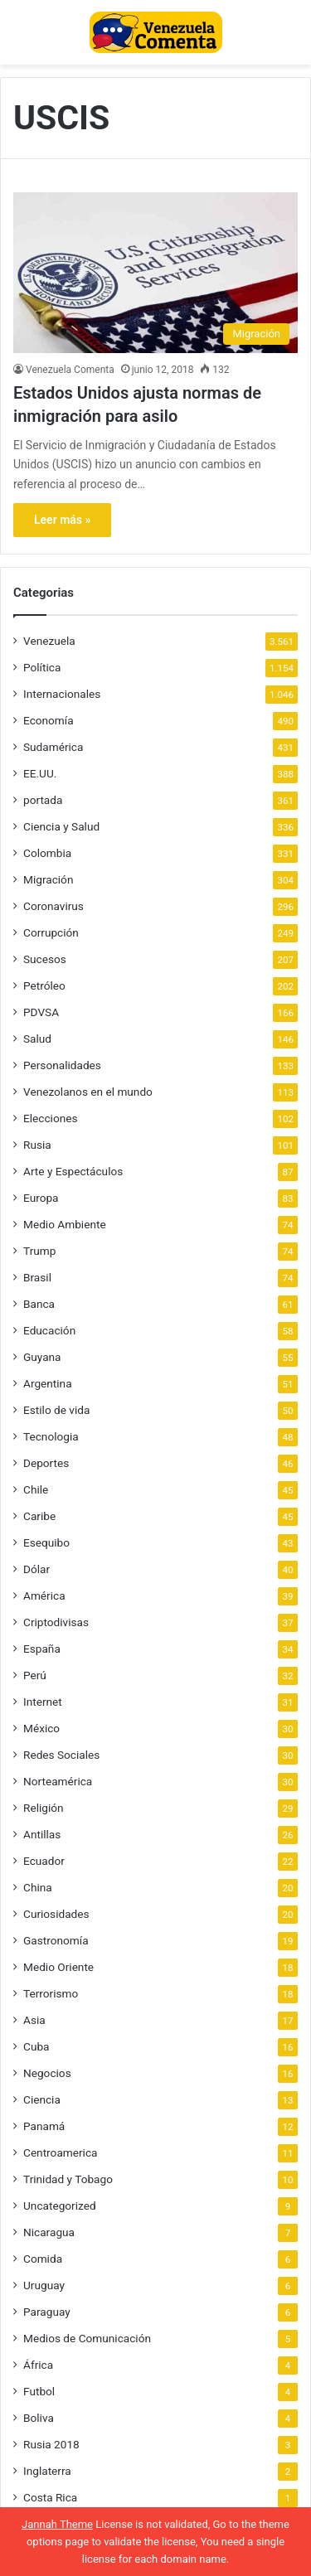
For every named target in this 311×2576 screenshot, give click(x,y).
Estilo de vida (56, 1409)
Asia (34, 2019)
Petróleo (44, 985)
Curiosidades (56, 1913)
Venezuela (49, 640)
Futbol (39, 2391)
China (37, 1887)
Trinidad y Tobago (68, 2179)
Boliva (38, 2417)
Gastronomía (56, 1940)
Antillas (42, 1834)
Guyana (42, 1356)
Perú (34, 1675)
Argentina (47, 1383)
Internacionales (61, 693)
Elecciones (50, 1118)
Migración (48, 879)
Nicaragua (49, 2232)
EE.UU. (39, 773)
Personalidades (62, 1065)
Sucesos (44, 959)
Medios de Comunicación (87, 2338)
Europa (41, 1197)
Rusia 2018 (51, 2444)
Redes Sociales (61, 1754)
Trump (39, 1250)
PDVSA (41, 1012)
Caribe (39, 1516)
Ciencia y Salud (61, 826)
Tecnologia (51, 1436)
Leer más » (62, 519)
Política (42, 667)
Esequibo (46, 1542)
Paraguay (46, 2311)
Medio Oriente (58, 1966)
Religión (43, 1807)
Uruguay (44, 2285)
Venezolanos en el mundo (88, 1091)
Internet (42, 1701)
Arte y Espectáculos (73, 1171)
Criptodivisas (56, 1622)
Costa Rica (50, 2497)
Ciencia (42, 2099)
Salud (37, 1038)
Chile (35, 1489)
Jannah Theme (57, 2524)
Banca (39, 1303)
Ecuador (44, 1860)
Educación (49, 1330)
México (41, 1728)
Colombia (47, 852)
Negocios (47, 2073)
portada (42, 799)
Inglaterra (47, 2470)
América (44, 1595)
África (38, 2364)
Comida (42, 2258)
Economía (48, 720)
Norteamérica (57, 1781)
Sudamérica (53, 746)
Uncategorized (59, 2205)
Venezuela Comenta (70, 369)
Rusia (37, 1144)
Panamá (44, 2126)
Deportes (46, 1463)
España (42, 1648)
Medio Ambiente (64, 1224)
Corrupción (51, 932)
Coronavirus (53, 906)
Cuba (36, 2046)
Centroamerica (60, 2152)
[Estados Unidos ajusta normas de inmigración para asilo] (155, 272)
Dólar (36, 1569)
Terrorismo (50, 1993)
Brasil (37, 1277)
